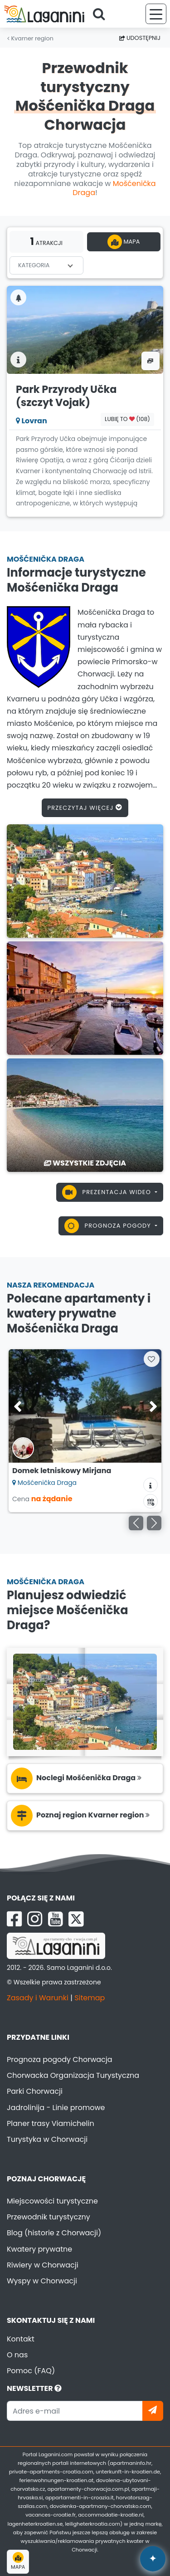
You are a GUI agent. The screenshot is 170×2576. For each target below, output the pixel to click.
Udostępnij (140, 38)
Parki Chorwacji (35, 2091)
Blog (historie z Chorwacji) (54, 2233)
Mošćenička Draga (114, 188)
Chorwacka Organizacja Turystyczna (73, 2075)
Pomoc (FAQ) (31, 2370)
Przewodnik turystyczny (48, 2217)
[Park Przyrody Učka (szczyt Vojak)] (85, 329)
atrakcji (46, 241)
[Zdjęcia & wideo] (150, 361)
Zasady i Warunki (37, 1998)
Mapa (123, 242)
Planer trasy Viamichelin (50, 2123)
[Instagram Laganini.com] (34, 1919)
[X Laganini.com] (76, 1919)
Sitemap (89, 1998)
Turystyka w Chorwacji (47, 2139)
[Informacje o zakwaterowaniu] (150, 1485)
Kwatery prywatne (39, 2249)
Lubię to (127, 419)
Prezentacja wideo (107, 1192)
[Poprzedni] (136, 1523)
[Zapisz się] (152, 2411)
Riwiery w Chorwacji (42, 2265)
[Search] (102, 14)
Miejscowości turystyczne (52, 2201)
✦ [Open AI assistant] (153, 2559)
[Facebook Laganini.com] (14, 1919)
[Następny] (154, 1523)
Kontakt (20, 2339)
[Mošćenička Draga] (85, 880)
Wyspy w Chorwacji (42, 2281)
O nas (17, 2355)
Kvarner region (30, 38)
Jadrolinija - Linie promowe (56, 2107)
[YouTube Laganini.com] (55, 1919)
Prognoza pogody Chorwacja (59, 2059)
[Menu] (156, 14)
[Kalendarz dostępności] (150, 1501)
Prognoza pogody (108, 1226)
